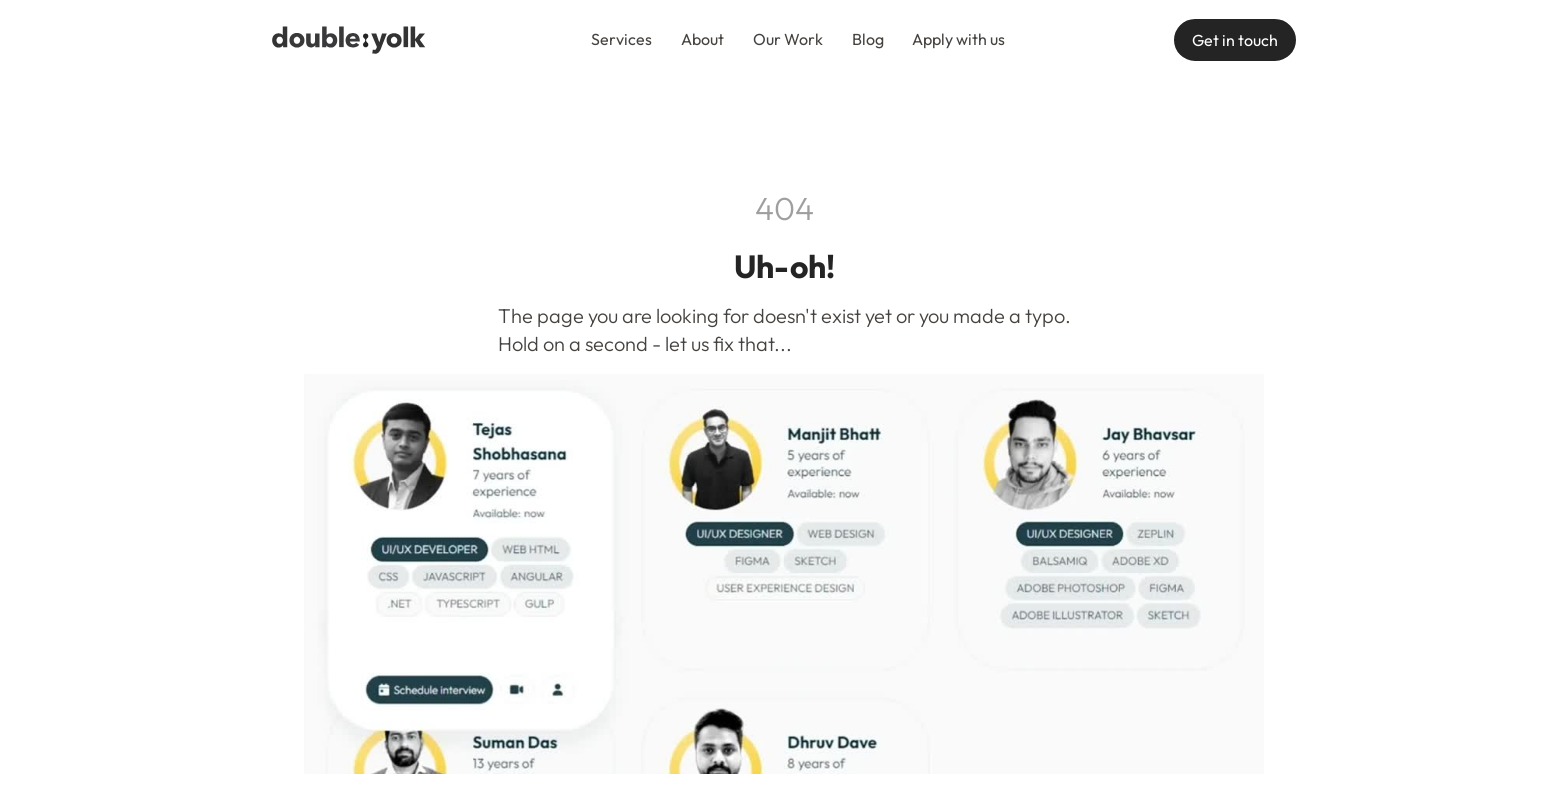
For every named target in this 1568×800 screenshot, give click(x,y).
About (702, 39)
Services (621, 39)
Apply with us (958, 39)
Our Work (788, 39)
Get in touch (1235, 40)
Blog (868, 39)
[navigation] (349, 40)
